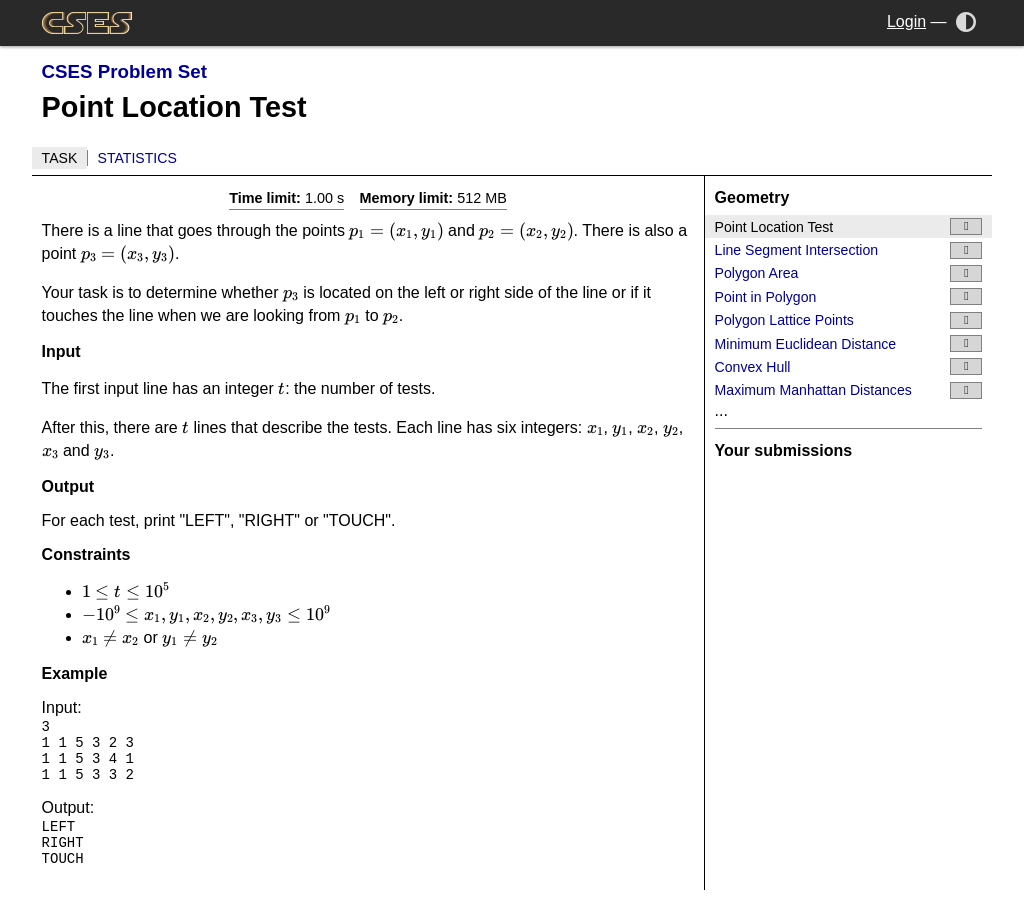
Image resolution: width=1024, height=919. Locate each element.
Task (60, 158)
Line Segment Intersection (849, 250)
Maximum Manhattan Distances (849, 390)
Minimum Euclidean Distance (849, 343)
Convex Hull (849, 366)
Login (906, 21)
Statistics (137, 158)
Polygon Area (849, 273)
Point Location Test (849, 226)
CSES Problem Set (124, 71)
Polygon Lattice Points (849, 320)
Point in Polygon (849, 296)
